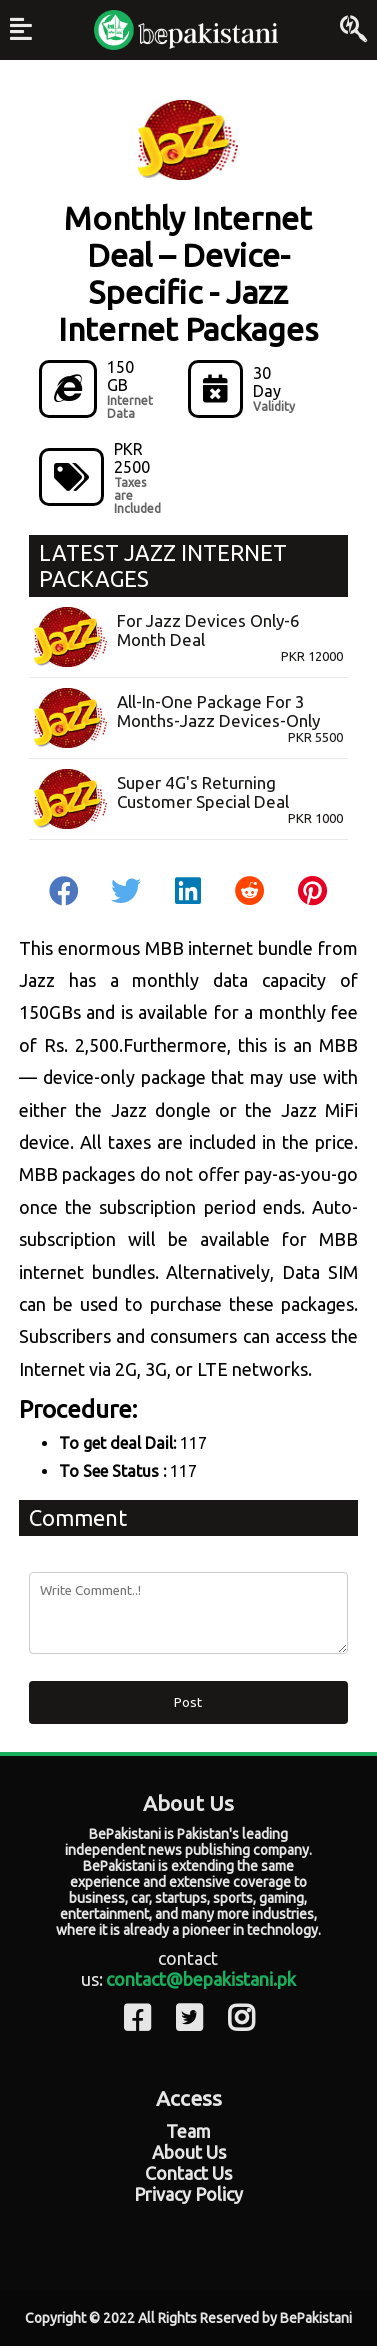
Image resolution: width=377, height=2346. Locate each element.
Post (188, 1702)
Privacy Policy (188, 2194)
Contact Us (188, 2173)
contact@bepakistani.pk (201, 1979)
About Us (189, 2152)
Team (188, 2131)
